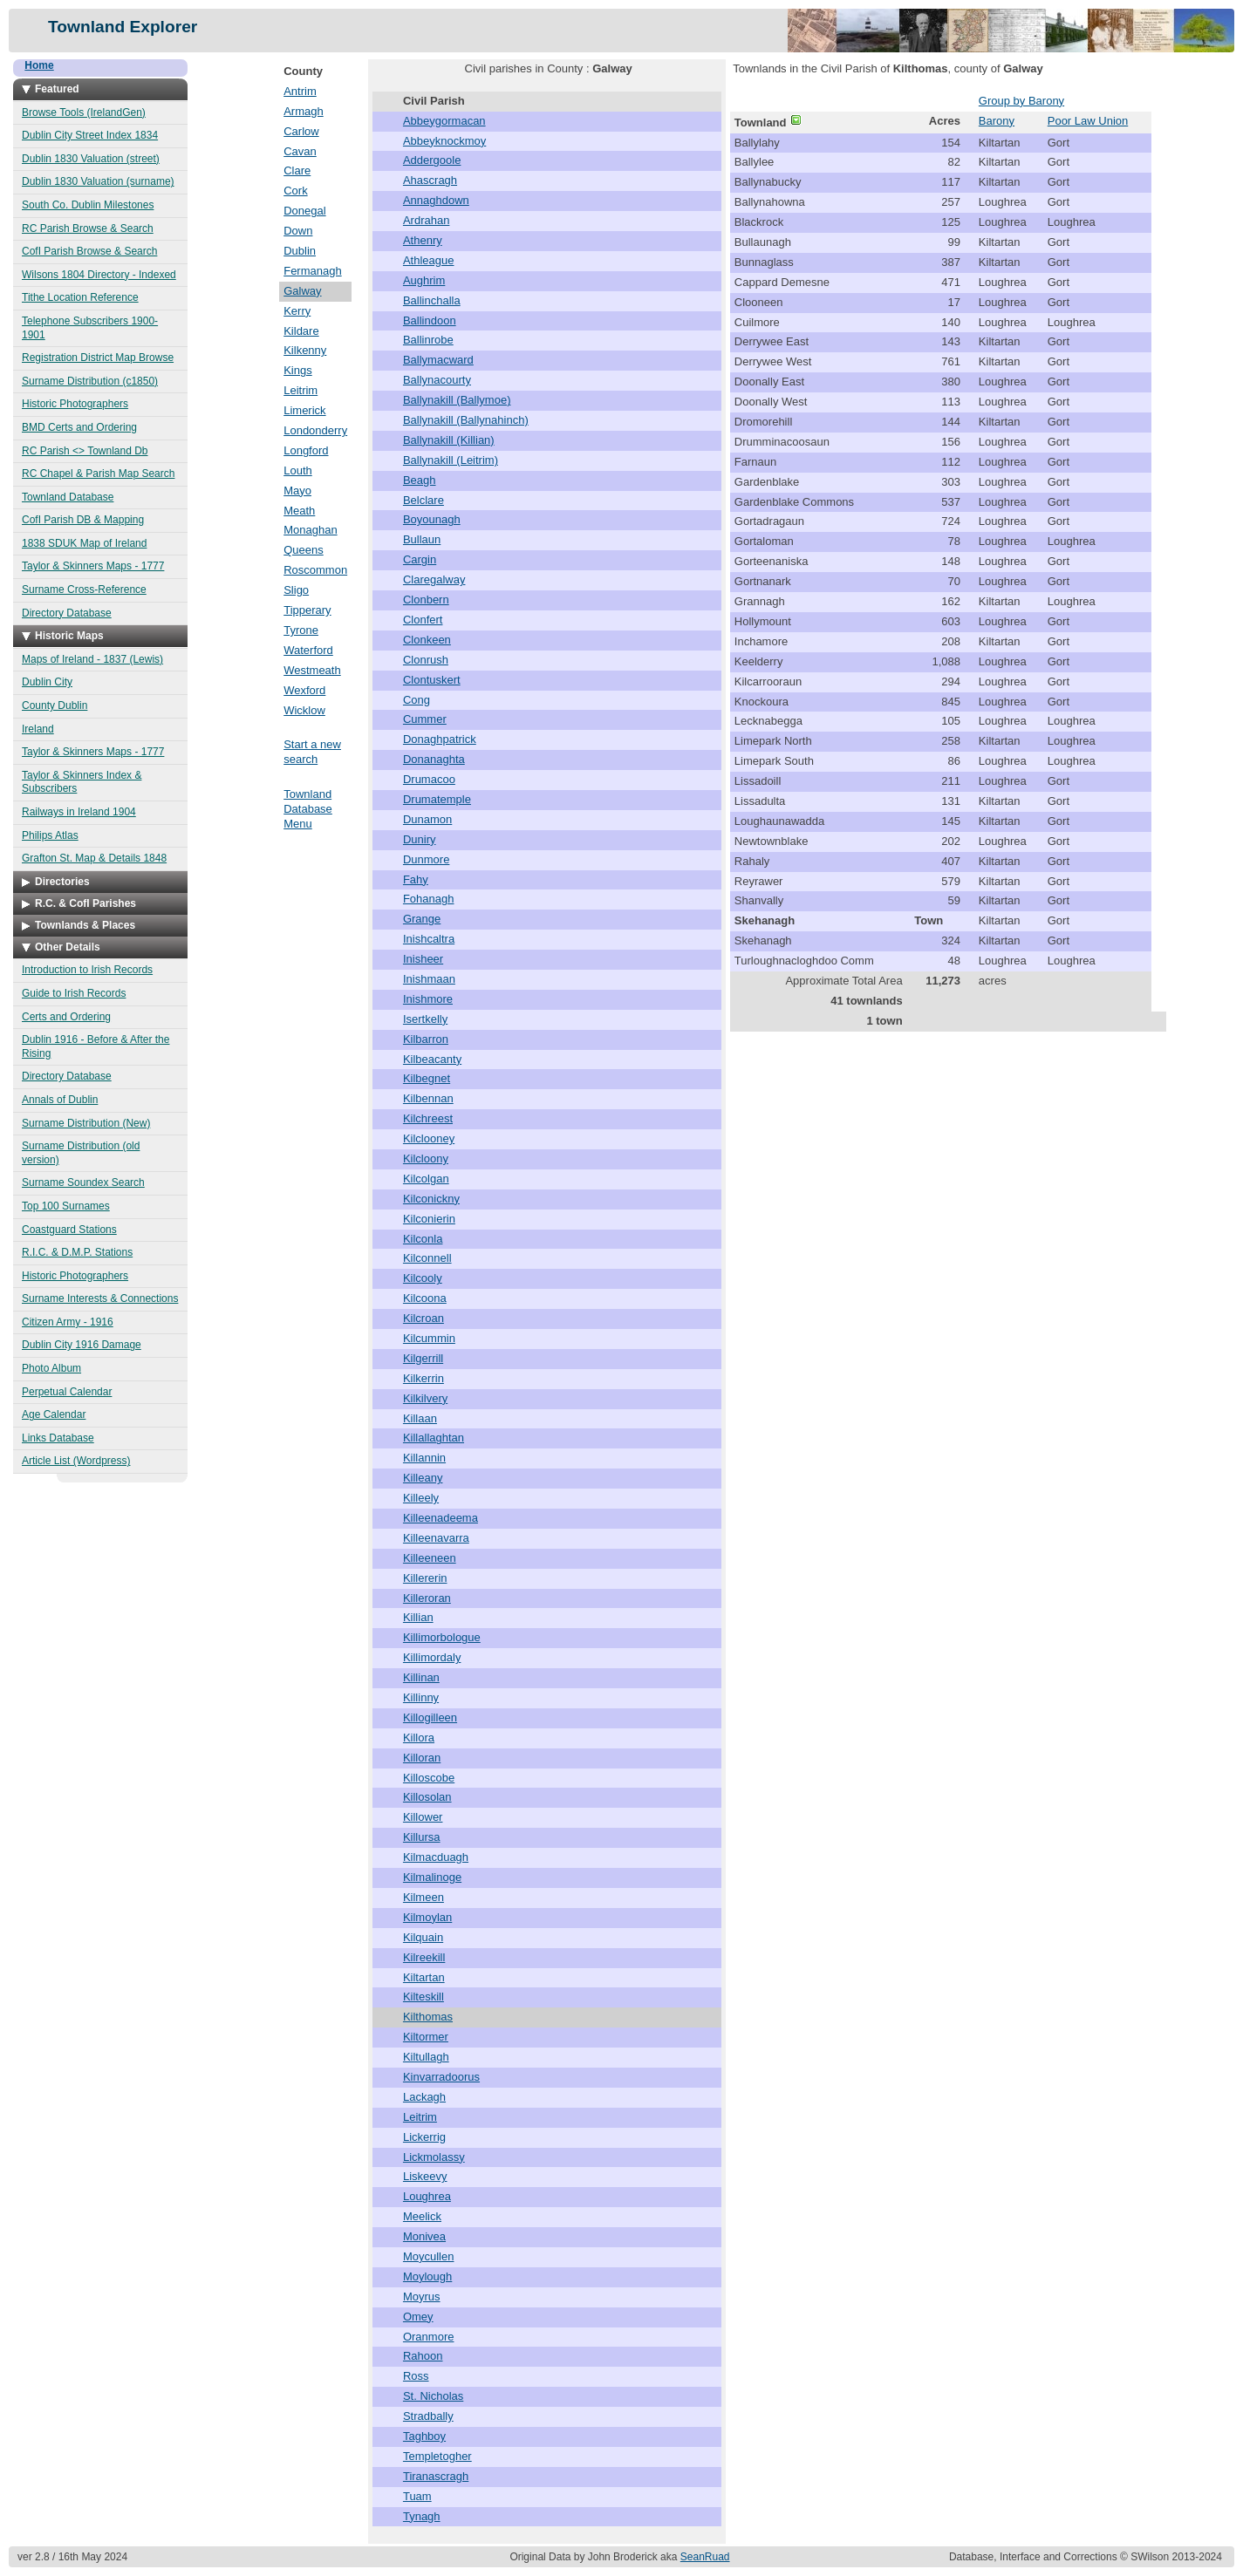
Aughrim (424, 280)
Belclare (423, 500)
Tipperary (307, 610)
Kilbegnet (426, 1078)
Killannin (424, 1457)
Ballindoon (429, 320)
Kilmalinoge (432, 1877)
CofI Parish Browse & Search (89, 251)
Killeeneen (429, 1557)
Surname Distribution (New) (86, 1123)
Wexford (304, 690)
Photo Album (51, 1368)
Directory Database (67, 613)
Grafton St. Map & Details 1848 (94, 858)
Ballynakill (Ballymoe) (457, 399)
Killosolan (427, 1796)
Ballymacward (438, 359)
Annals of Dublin (60, 1100)
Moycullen (428, 2256)
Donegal (304, 210)
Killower (423, 1816)
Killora (418, 1737)
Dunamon (427, 819)
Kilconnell (427, 1257)
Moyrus (422, 2296)
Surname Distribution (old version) (81, 1153)
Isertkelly (425, 1019)
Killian (418, 1617)
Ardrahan (426, 220)
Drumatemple (437, 799)
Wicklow (304, 710)
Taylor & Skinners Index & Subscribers (81, 782)
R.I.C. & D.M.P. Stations (77, 1252)
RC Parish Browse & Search (88, 228)
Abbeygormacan (444, 120)
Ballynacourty (437, 379)
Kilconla (423, 1238)
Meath (299, 510)
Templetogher (437, 2456)
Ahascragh (430, 180)
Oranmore (428, 2336)
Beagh (419, 480)
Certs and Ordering (66, 1017)
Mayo (297, 490)
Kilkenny (304, 350)
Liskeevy (425, 2176)
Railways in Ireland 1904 (79, 812)
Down (297, 230)
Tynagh (422, 2516)
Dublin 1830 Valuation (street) (91, 159)
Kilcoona (425, 1298)
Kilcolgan (426, 1178)
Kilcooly (422, 1278)
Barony (996, 120)
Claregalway (434, 579)
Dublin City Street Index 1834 (90, 135)
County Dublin (54, 705)
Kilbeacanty (432, 1059)
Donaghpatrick (439, 739)
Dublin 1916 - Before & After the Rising (95, 1046)
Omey (418, 2316)
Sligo (296, 589)
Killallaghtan (433, 1437)
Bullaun (422, 539)
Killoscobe (428, 1777)
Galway (302, 290)
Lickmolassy (434, 2157)
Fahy (415, 879)
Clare (297, 170)
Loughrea (427, 2196)
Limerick (304, 410)
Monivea (424, 2236)
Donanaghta (434, 759)
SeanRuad (705, 2557)
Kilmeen (423, 1897)
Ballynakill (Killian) (449, 439)
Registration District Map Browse (98, 357)
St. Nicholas (433, 2395)
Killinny (421, 1697)
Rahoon (423, 2355)
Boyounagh (432, 519)
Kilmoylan (427, 1917)
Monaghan (310, 529)
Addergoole (432, 160)
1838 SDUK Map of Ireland (84, 543)
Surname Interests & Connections (100, 1298)
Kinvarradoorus (441, 2076)
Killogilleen (430, 1717)
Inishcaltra (428, 938)
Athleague (428, 260)
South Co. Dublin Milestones (88, 205)
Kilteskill (423, 1996)
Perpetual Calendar (67, 1392)
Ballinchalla (432, 300)
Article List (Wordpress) (76, 1461)
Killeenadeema (440, 1517)
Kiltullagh (426, 2056)
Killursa (422, 1836)
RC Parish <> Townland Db (85, 451)
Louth (297, 470)
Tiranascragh (435, 2476)
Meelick (422, 2216)
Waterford (308, 650)
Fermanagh (312, 270)
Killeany (423, 1477)
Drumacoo (429, 779)
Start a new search (312, 752)
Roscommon (315, 569)
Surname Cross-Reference (84, 589)
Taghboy (424, 2436)
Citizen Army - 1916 (67, 1322)
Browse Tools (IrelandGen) (84, 112)
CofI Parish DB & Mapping (83, 520)
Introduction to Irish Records (87, 970)
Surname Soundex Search (83, 1182)
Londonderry (315, 430)
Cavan (300, 151)
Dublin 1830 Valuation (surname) (98, 181)
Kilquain (423, 1937)
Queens (303, 549)
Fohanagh (428, 898)
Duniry (419, 839)
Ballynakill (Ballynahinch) (466, 419)
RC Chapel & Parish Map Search (98, 473)
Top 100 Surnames (66, 1206)
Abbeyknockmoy (444, 140)
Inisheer (423, 958)
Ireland (38, 729)
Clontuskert (432, 679)
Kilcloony (425, 1158)
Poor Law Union (1088, 120)
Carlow (300, 131)
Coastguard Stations (69, 1229)
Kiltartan (424, 1977)
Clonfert (423, 619)
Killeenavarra (436, 1537)
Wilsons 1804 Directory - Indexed (99, 275)
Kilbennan (428, 1098)
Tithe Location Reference (80, 297)
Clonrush (425, 659)
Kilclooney (428, 1138)
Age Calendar (53, 1414)
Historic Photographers (75, 404)
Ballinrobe (428, 339)
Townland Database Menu (307, 808)
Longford (305, 450)
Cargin (419, 559)
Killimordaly (432, 1657)
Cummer (425, 719)
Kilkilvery (425, 1398)
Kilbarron (425, 1039)
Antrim (300, 91)
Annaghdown (436, 200)
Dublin (299, 250)
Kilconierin (429, 1218)
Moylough (427, 2276)
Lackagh (424, 2096)
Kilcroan (423, 1318)
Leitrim (300, 390)
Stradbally (428, 2416)
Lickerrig (424, 2136)
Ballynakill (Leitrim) (450, 460)
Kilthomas (428, 2016)
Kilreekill (424, 1957)
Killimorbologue (442, 1637)
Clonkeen (427, 639)
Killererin (425, 1577)
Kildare (300, 330)
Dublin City (47, 682)
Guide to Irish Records (74, 993)
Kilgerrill (423, 1358)
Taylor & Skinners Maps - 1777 (93, 566)
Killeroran (427, 1598)
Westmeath (312, 670)
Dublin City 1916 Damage (81, 1345)
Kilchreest (428, 1118)
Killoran (422, 1757)
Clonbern (426, 599)
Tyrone (300, 630)
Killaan (420, 1418)
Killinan (421, 1677)
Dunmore (426, 859)
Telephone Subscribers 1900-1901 (90, 328)
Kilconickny (431, 1198)
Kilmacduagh (435, 1857)
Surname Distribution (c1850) (90, 381)
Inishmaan (429, 978)
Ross (416, 2375)
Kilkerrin (423, 1378)
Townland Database (67, 497)
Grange (422, 918)
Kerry (297, 310)
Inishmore (428, 998)
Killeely (421, 1497)
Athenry (422, 240)
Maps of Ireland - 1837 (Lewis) (92, 659)
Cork (295, 190)
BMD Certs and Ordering (79, 427)
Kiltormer (425, 2036)
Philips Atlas (50, 835)
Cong (416, 699)
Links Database (58, 1438)
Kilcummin (429, 1338)
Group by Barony (1021, 100)
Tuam (417, 2496)
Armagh (303, 111)
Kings (297, 370)
